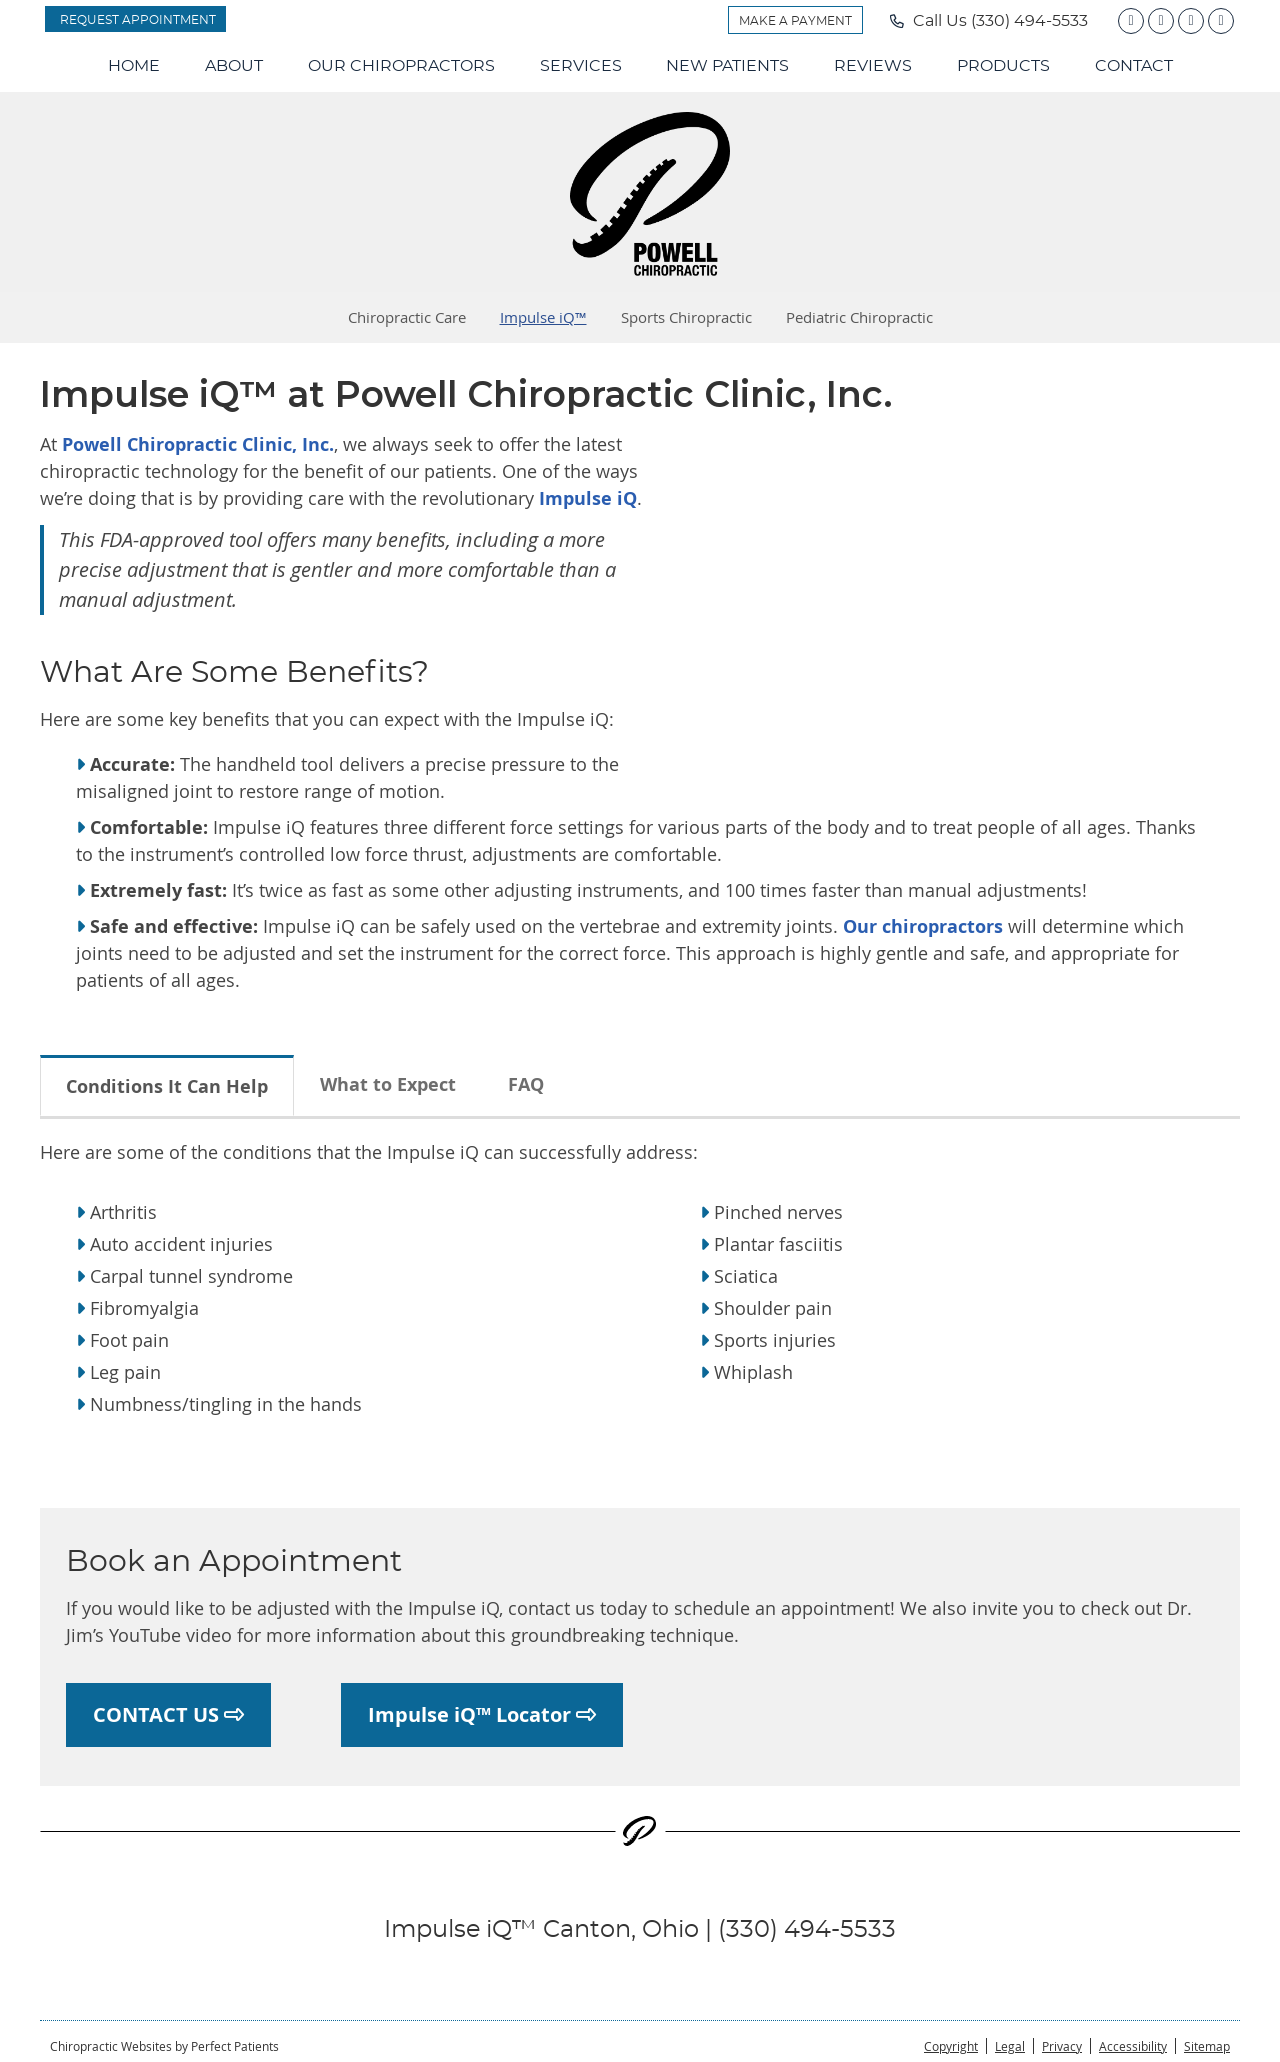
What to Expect (388, 1084)
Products (1003, 66)
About (234, 66)
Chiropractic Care (407, 317)
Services (581, 66)
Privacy (1062, 2046)
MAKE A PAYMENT (795, 21)
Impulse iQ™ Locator (482, 1714)
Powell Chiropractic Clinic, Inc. (198, 444)
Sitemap (1207, 2046)
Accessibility (1133, 2046)
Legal (1010, 2046)
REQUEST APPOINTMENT (138, 20)
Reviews (873, 66)
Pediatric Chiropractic (859, 317)
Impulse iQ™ (543, 317)
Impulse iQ (585, 498)
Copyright (951, 2046)
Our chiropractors (923, 926)
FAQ (526, 1084)
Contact (1134, 66)
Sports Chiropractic (686, 317)
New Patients (727, 66)
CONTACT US (168, 1714)
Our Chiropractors (401, 66)
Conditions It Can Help (167, 1086)
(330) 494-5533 (1029, 21)
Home (134, 66)
